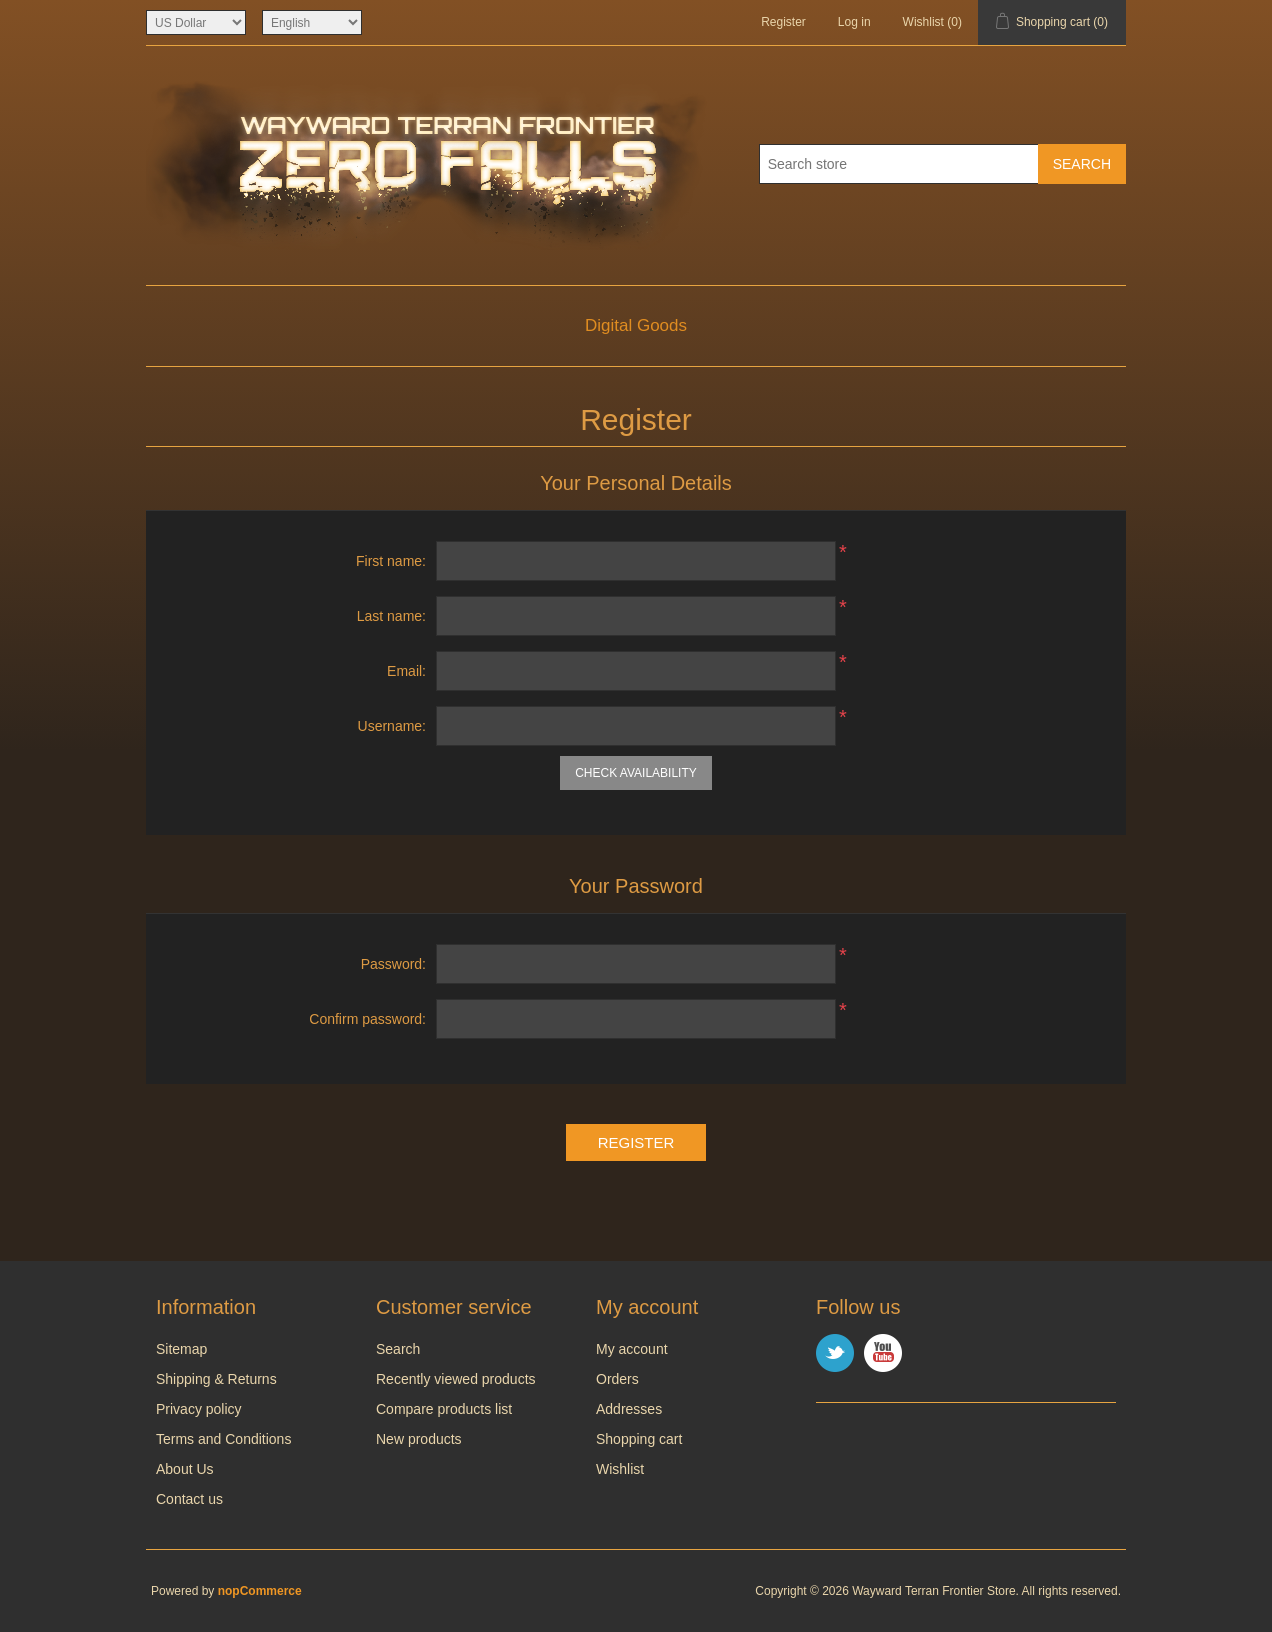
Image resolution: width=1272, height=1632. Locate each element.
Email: (406, 671)
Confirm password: (367, 1019)
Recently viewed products (456, 1379)
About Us (185, 1469)
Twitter (835, 1353)
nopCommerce (260, 1591)
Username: (392, 726)
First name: (391, 561)
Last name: (391, 616)
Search (398, 1349)
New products (419, 1439)
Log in (854, 22)
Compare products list (444, 1409)
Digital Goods (636, 325)
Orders (617, 1379)
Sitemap (181, 1349)
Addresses (629, 1409)
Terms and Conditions (223, 1439)
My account (632, 1349)
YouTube (883, 1353)
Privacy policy (199, 1409)
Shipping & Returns (216, 1379)
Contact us (189, 1499)
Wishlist (620, 1469)
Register (783, 22)
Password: (393, 964)
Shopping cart (639, 1439)
